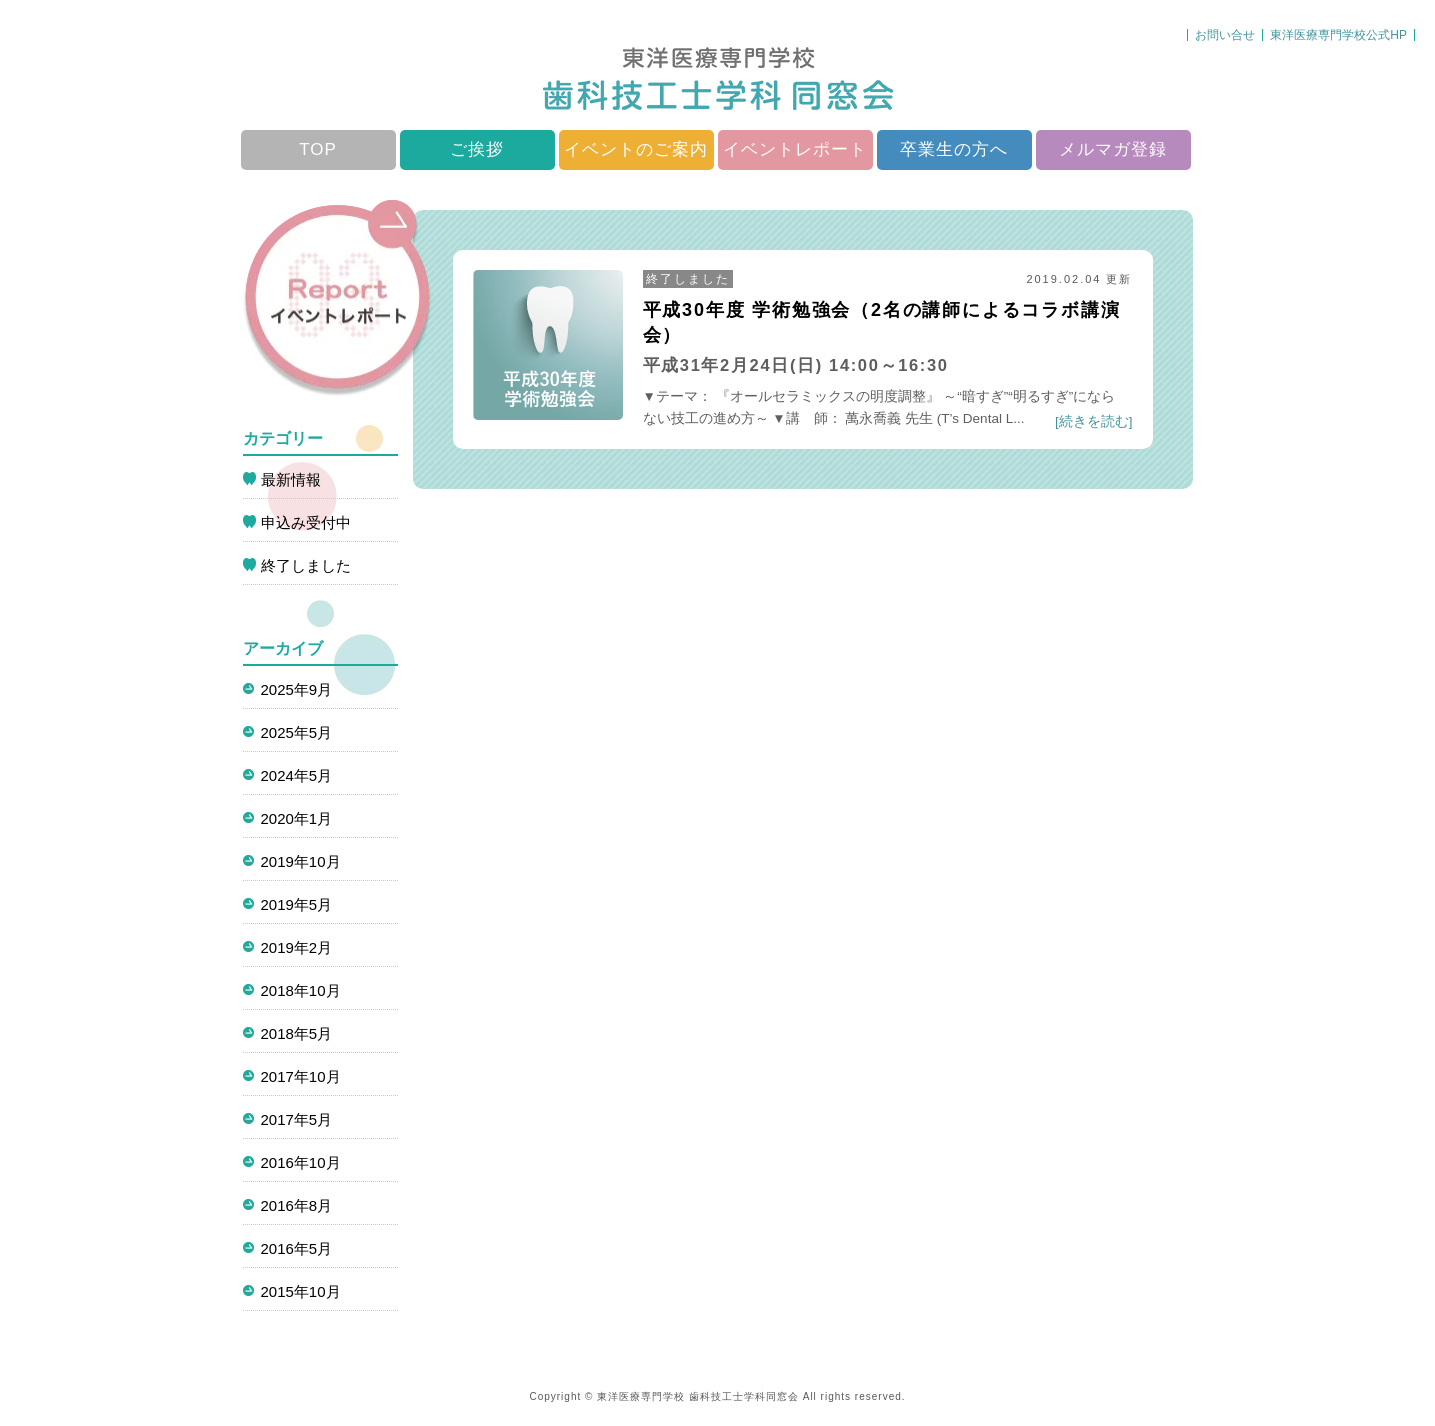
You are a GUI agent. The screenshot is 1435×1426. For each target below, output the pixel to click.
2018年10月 (301, 990)
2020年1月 (297, 818)
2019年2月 (297, 947)
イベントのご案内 (636, 149)
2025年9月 (297, 689)
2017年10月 (301, 1076)
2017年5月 (297, 1119)
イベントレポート (795, 149)
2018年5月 (297, 1033)
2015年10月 (301, 1291)
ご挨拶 (477, 149)
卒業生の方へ (954, 149)
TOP (318, 149)
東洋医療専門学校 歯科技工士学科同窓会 (698, 1396)
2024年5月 (297, 775)
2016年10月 (301, 1162)
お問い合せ (1225, 35)
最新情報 (291, 479)
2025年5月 (297, 732)
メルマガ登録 (1113, 149)
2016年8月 (297, 1205)
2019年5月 (297, 904)
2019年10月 (301, 861)
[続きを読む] (1094, 421)
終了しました (688, 279)
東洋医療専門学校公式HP (1338, 35)
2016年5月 (297, 1248)
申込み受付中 (306, 522)
